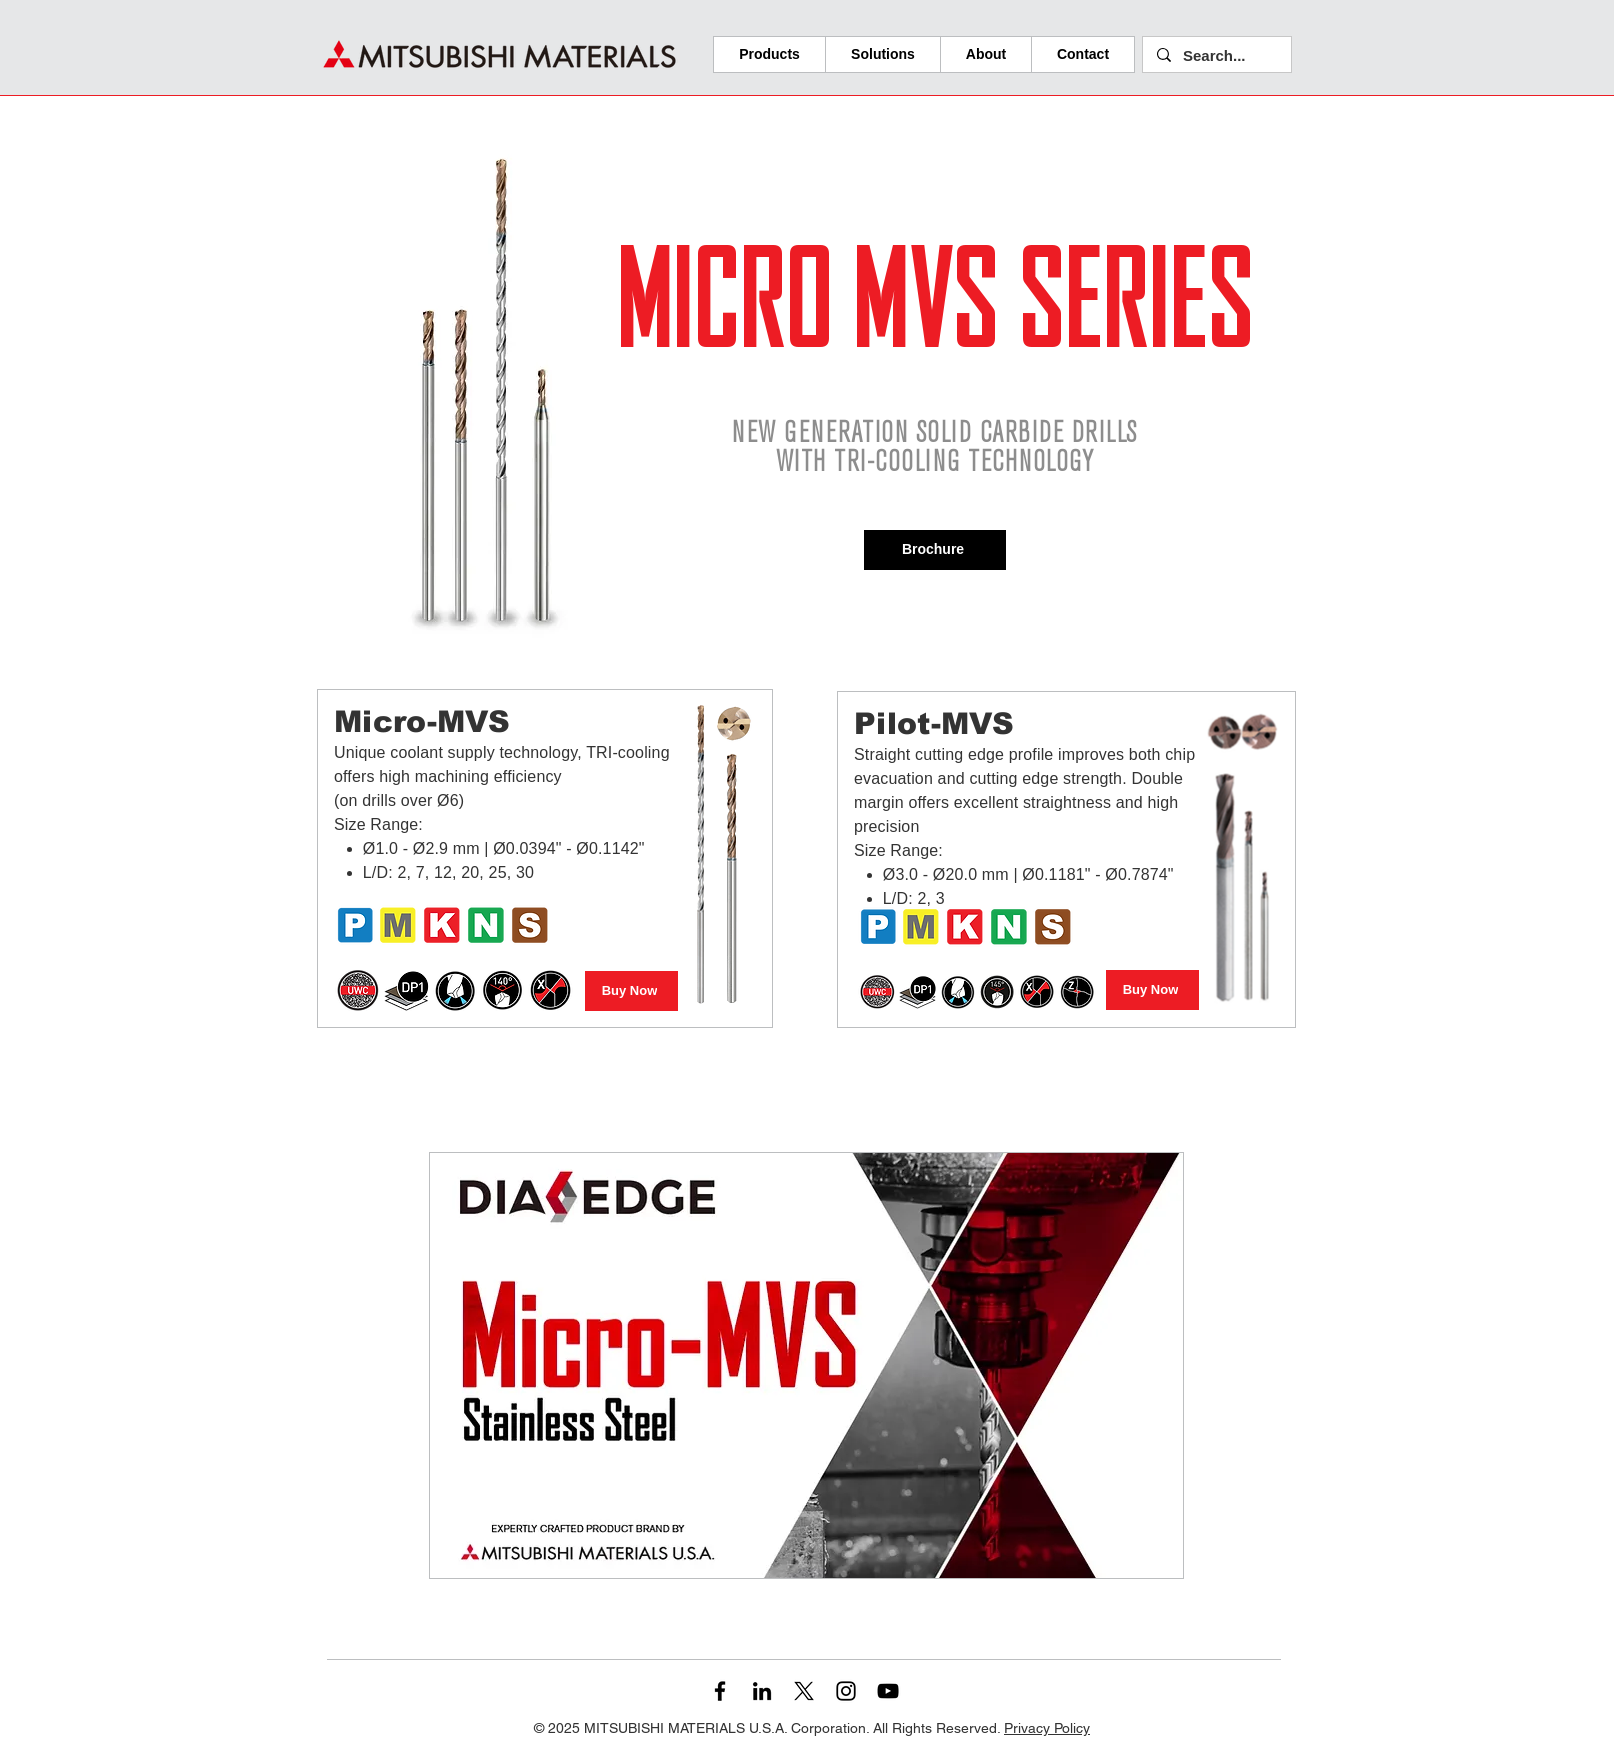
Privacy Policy (1047, 1728)
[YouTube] (888, 1691)
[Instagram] (846, 1691)
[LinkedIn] (762, 1691)
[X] (804, 1691)
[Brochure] (935, 550)
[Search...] (1216, 55)
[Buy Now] (631, 991)
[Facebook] (720, 1691)
